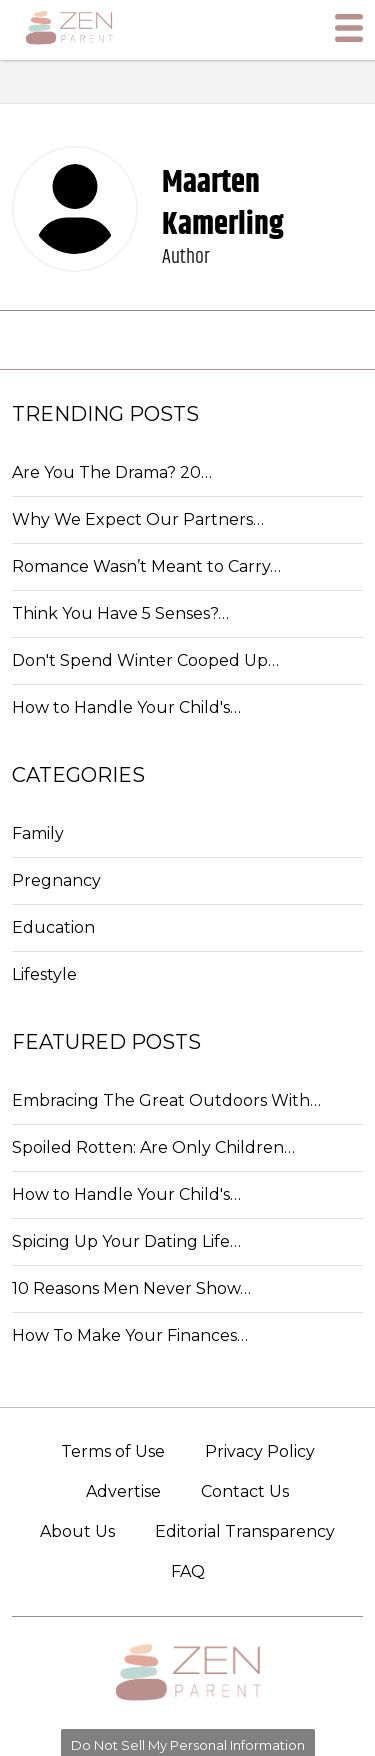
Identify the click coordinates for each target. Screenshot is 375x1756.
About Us (77, 1531)
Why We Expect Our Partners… (138, 519)
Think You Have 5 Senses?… (120, 613)
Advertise (123, 1491)
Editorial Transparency (245, 1531)
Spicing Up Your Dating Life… (126, 1241)
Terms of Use (113, 1451)
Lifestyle (44, 974)
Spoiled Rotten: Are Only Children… (153, 1147)
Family (38, 833)
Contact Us (245, 1491)
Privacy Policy (260, 1451)
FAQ (188, 1571)
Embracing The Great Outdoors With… (166, 1100)
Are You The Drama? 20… (112, 472)
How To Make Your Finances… (130, 1335)
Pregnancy (56, 880)
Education (53, 927)
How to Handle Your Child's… (126, 707)
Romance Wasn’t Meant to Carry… (146, 566)
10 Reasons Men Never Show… (131, 1288)
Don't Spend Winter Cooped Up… (145, 660)
